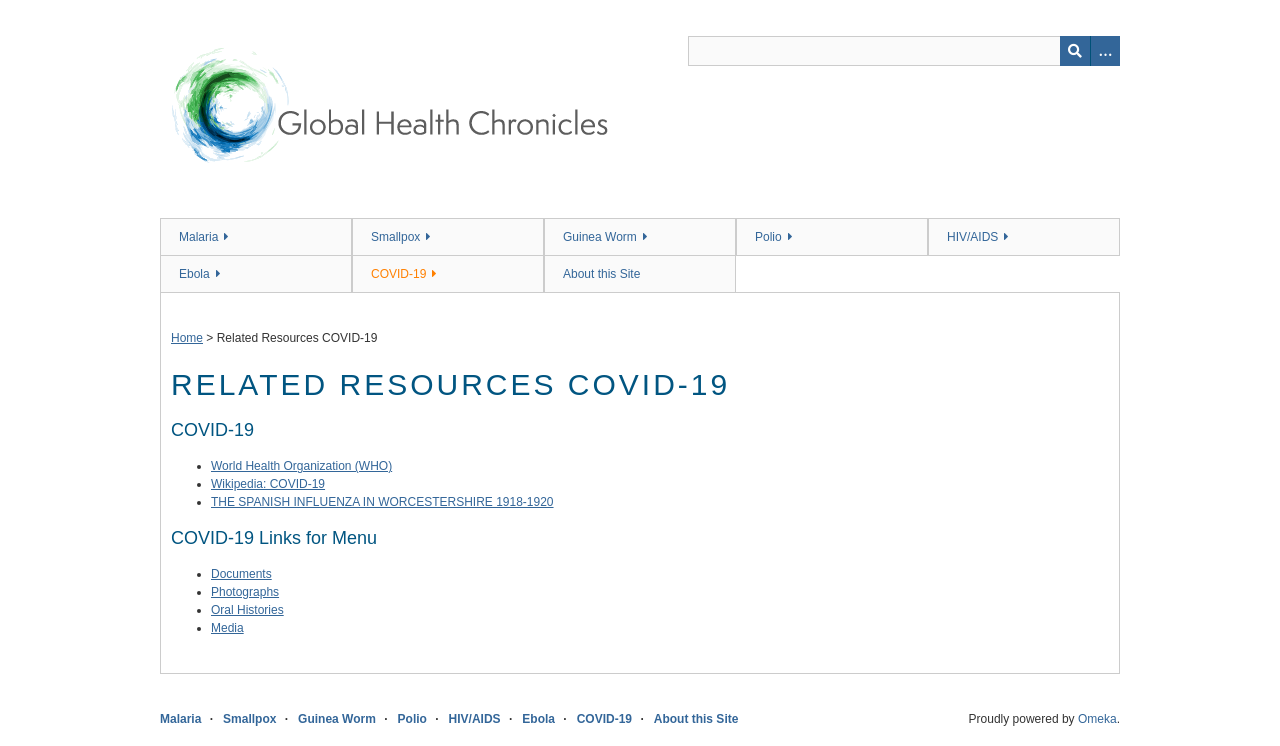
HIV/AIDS (972, 237)
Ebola (194, 274)
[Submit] (1075, 51)
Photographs (245, 592)
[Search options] (1105, 51)
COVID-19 (398, 274)
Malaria (198, 237)
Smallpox (395, 237)
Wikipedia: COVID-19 (268, 484)
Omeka (1097, 719)
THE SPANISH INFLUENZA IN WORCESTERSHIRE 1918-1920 (382, 502)
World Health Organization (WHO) (301, 466)
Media (227, 628)
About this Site (601, 274)
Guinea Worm (600, 237)
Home (187, 338)
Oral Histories (247, 610)
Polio (768, 237)
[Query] (904, 51)
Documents (241, 574)
